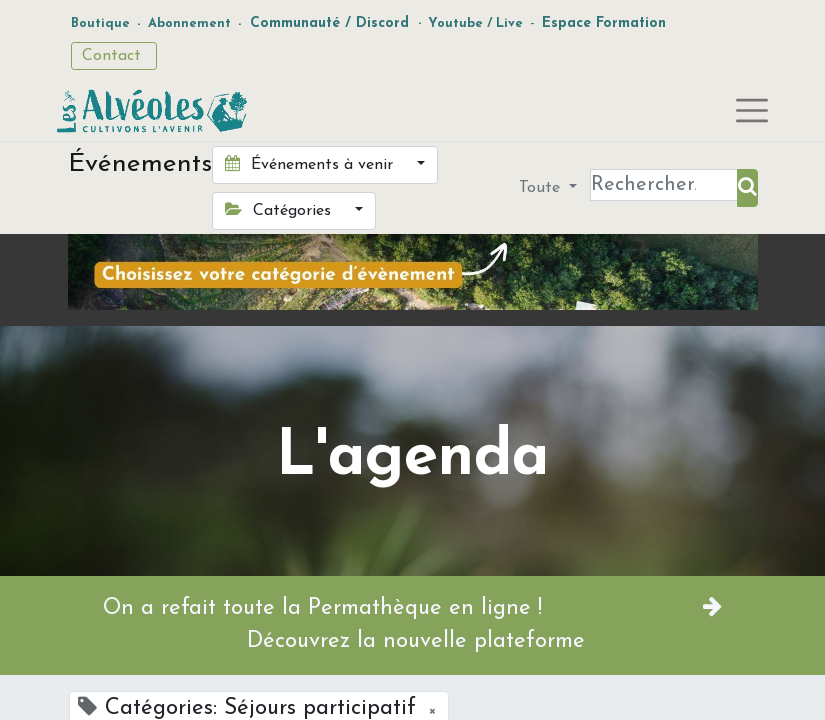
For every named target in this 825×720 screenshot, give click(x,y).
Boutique (100, 23)
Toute (542, 188)
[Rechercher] (747, 188)
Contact (114, 56)
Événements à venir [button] (311, 164)
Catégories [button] (280, 210)
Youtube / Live (475, 23)
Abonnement (189, 23)
